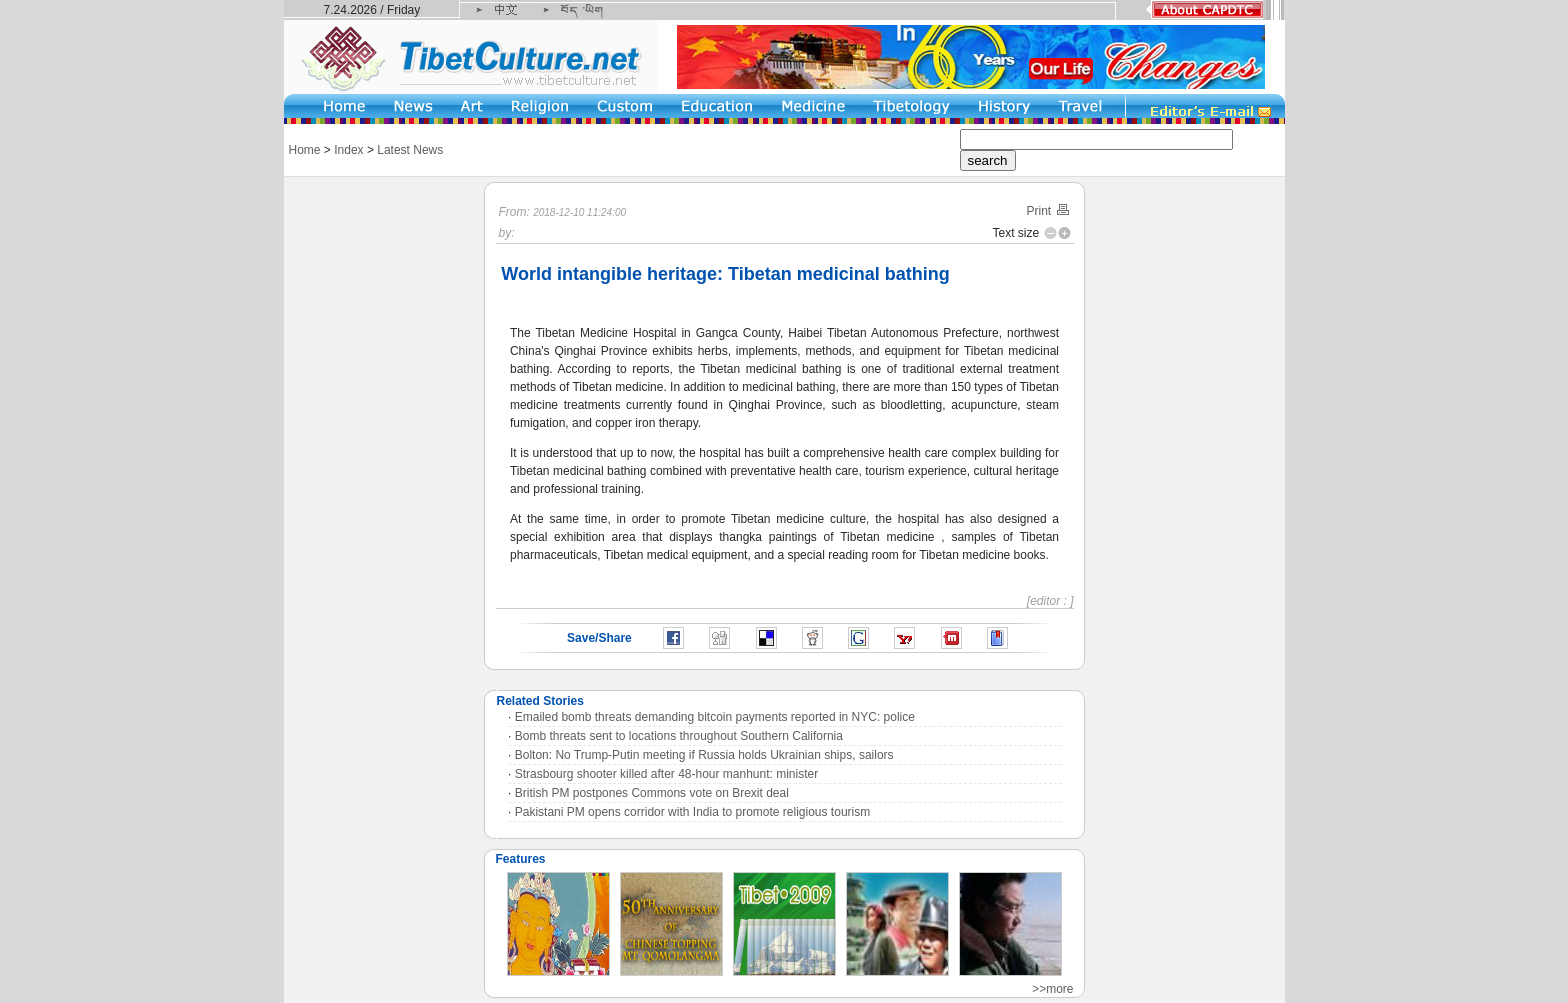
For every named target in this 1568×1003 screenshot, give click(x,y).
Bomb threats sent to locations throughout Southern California (679, 736)
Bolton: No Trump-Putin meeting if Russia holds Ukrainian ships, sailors (704, 755)
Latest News (410, 150)
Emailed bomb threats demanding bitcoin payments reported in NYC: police (715, 717)
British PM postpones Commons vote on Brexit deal (652, 793)
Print (1048, 211)
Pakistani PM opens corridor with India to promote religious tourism (693, 812)
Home (305, 150)
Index (348, 150)
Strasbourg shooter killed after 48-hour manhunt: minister (667, 774)
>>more (1052, 989)
